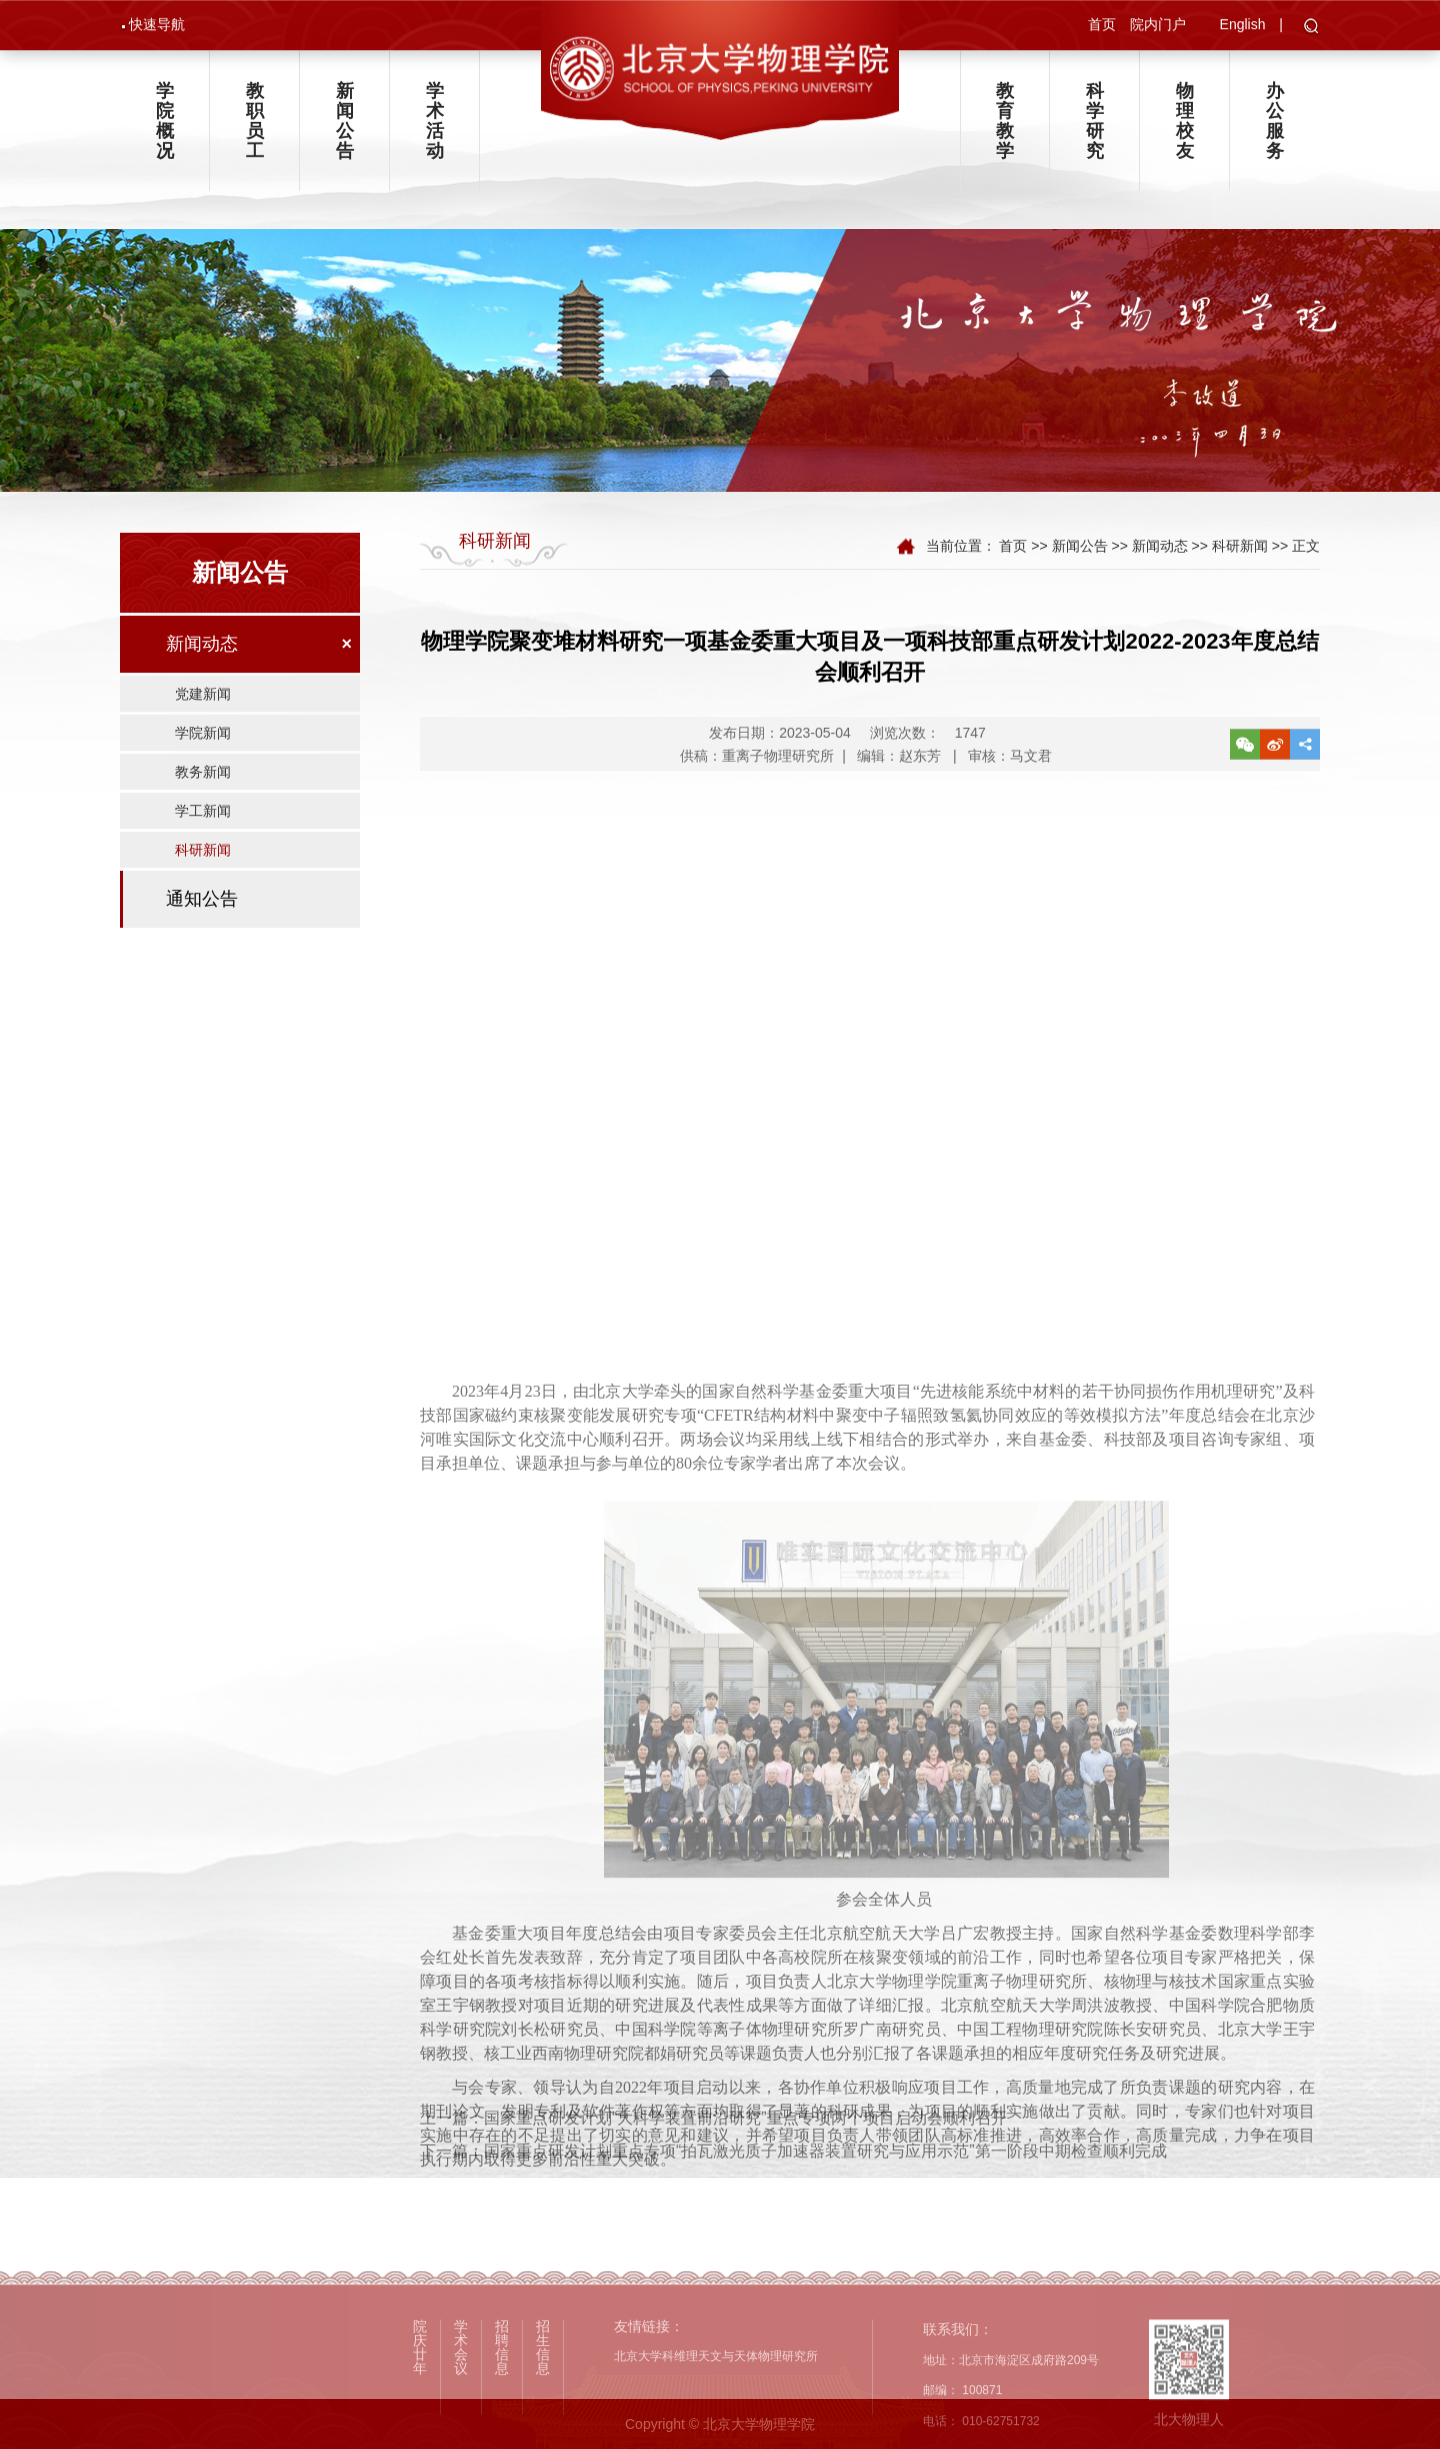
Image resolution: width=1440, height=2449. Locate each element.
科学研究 (1095, 128)
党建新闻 (203, 712)
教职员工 (255, 128)
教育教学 (1005, 128)
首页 (1102, 26)
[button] (1311, 29)
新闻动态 (202, 662)
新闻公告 (345, 128)
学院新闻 (203, 751)
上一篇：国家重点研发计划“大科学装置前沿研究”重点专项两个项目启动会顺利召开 (713, 2144)
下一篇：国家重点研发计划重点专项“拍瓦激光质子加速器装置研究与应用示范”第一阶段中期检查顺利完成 (793, 2177)
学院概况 (165, 128)
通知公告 (202, 917)
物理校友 (1185, 128)
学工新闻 (203, 829)
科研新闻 (203, 868)
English (1243, 26)
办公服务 (1275, 128)
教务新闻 (203, 790)
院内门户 (1158, 26)
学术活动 (435, 128)
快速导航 (157, 26)
